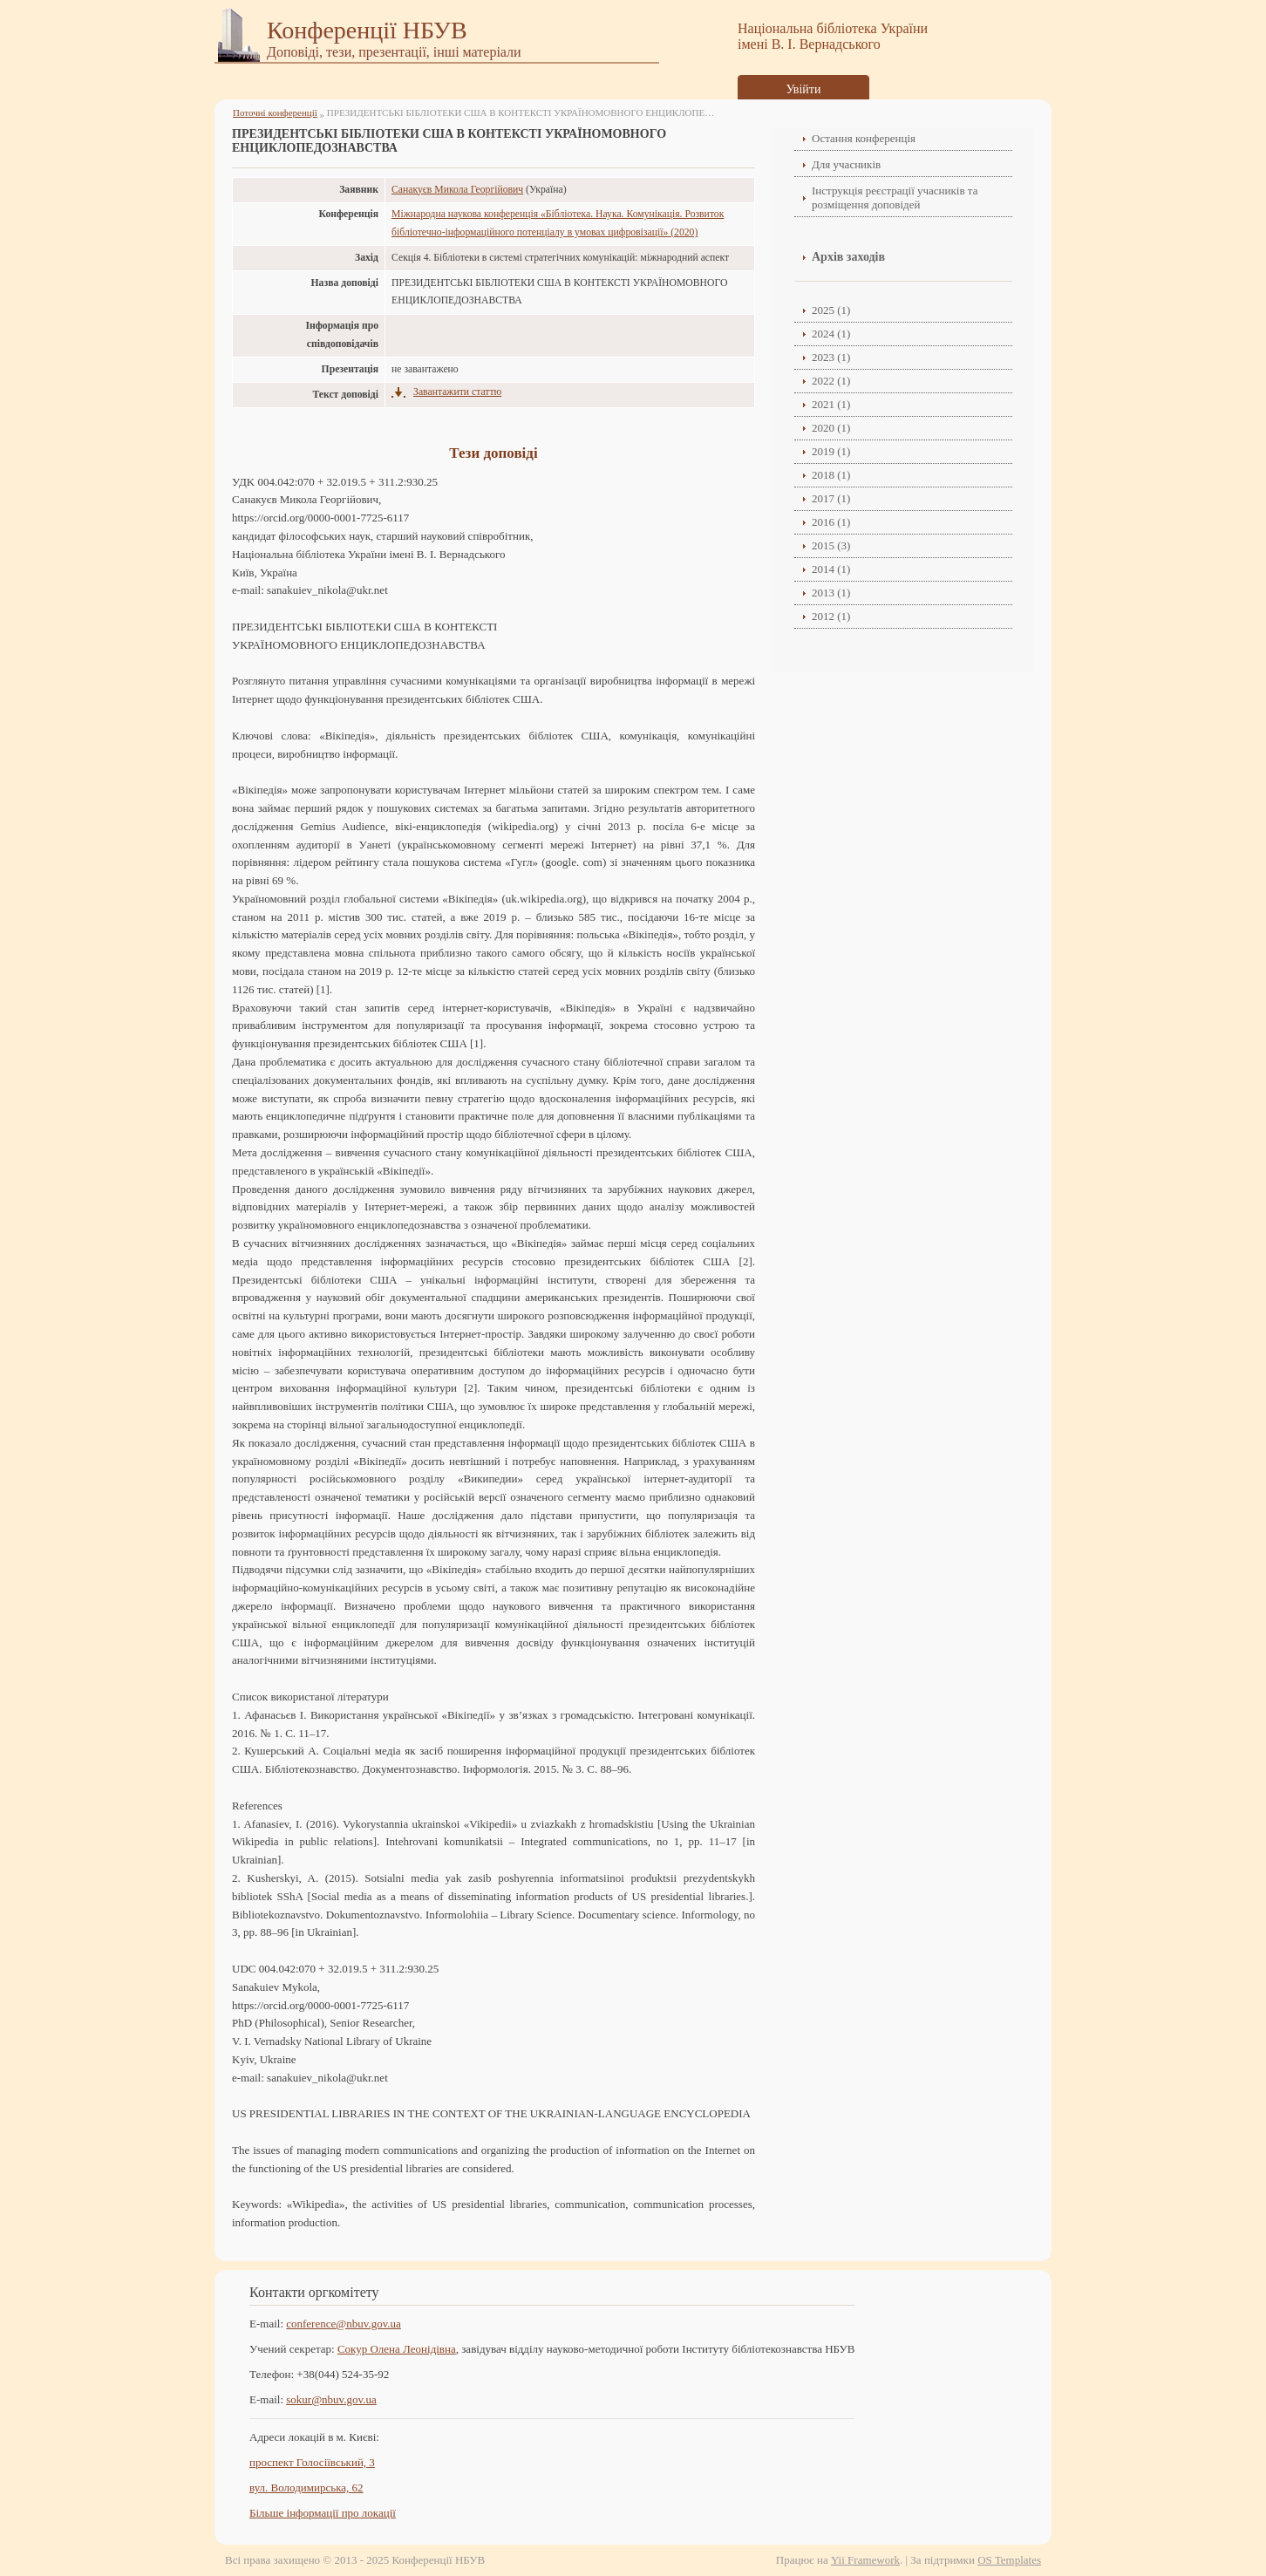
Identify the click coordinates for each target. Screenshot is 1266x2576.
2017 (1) (831, 498)
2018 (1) (831, 474)
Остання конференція (863, 138)
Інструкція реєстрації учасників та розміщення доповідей (894, 197)
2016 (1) (831, 521)
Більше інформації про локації (322, 2512)
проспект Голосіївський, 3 (312, 2462)
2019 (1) (831, 451)
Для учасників (846, 164)
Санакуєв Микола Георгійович (457, 189)
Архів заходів (848, 256)
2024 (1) (831, 333)
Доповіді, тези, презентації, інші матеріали (394, 51)
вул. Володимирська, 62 (306, 2487)
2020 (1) (831, 427)
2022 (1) (831, 380)
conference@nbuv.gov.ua (343, 2323)
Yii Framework (865, 2559)
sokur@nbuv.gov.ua (331, 2399)
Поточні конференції (275, 112)
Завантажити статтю (457, 392)
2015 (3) (831, 545)
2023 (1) (831, 357)
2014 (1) (831, 569)
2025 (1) (831, 310)
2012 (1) (831, 616)
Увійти (803, 89)
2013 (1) (831, 592)
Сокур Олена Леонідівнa (396, 2348)
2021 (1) (831, 404)
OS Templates (1009, 2559)
